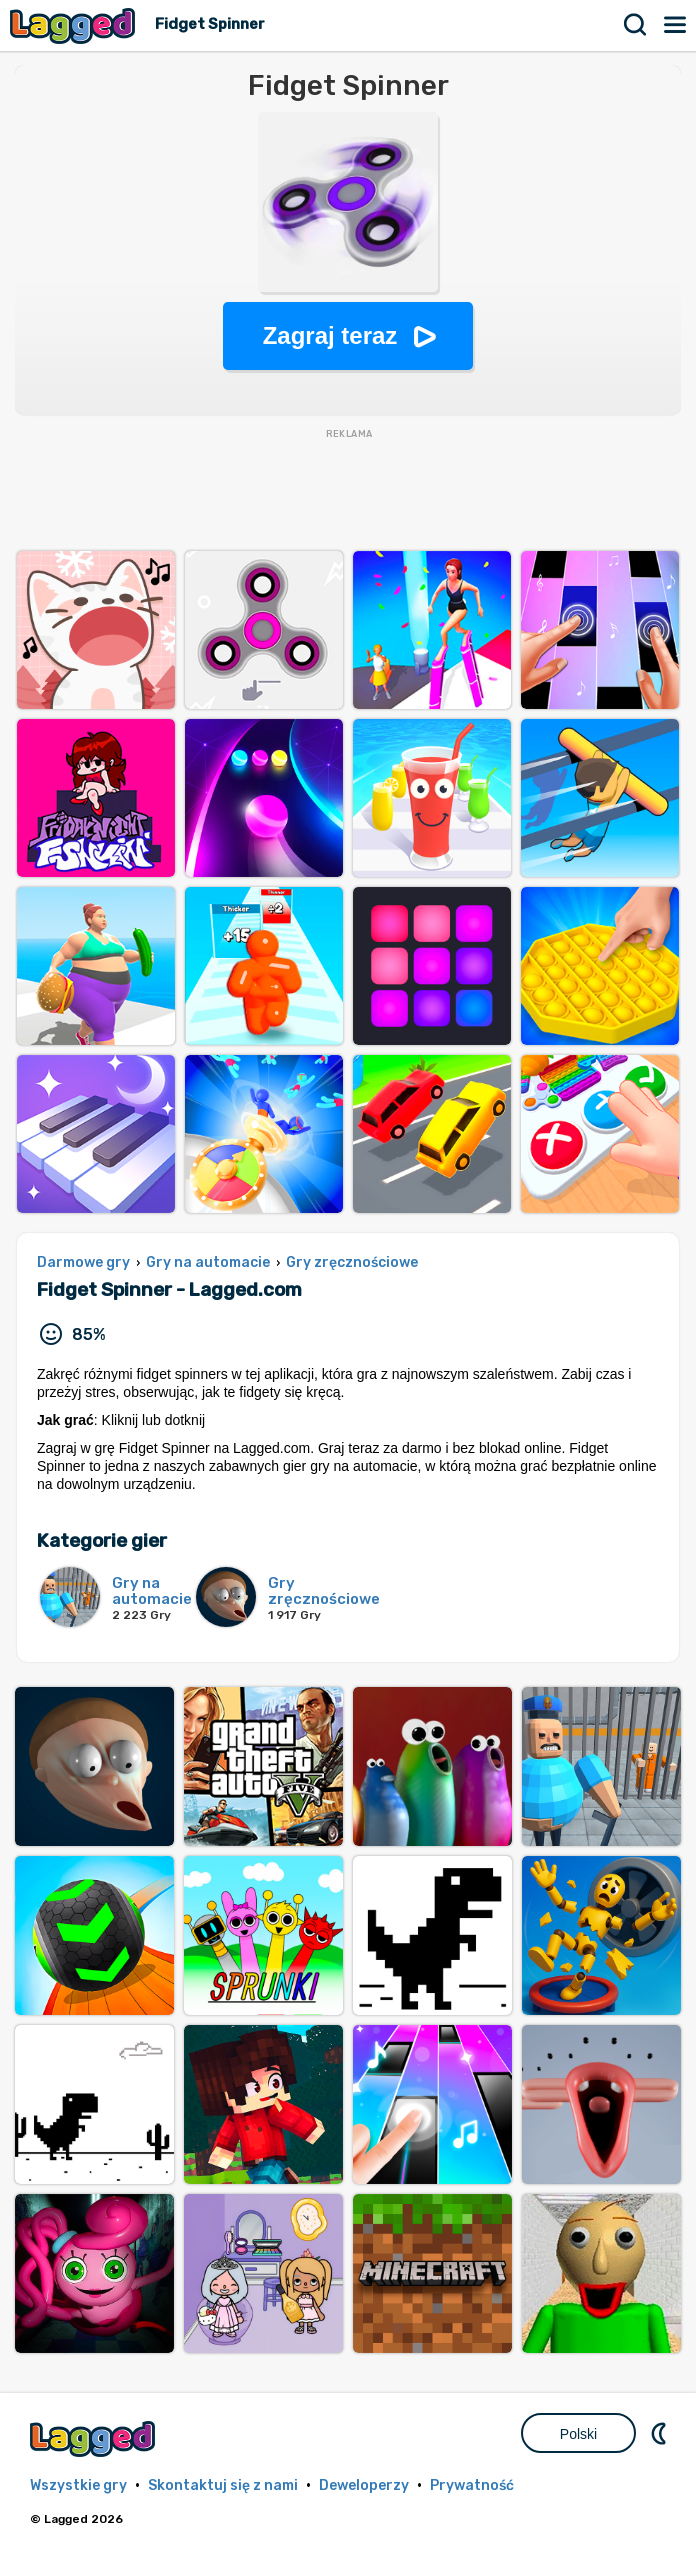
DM (661, 2433)
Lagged (75, 25)
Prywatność (472, 2485)
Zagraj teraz (330, 335)
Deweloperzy (364, 2485)
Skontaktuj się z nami (223, 2485)
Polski (578, 2434)
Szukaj (636, 25)
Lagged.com (95, 2438)
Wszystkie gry (78, 2485)
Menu (676, 25)
